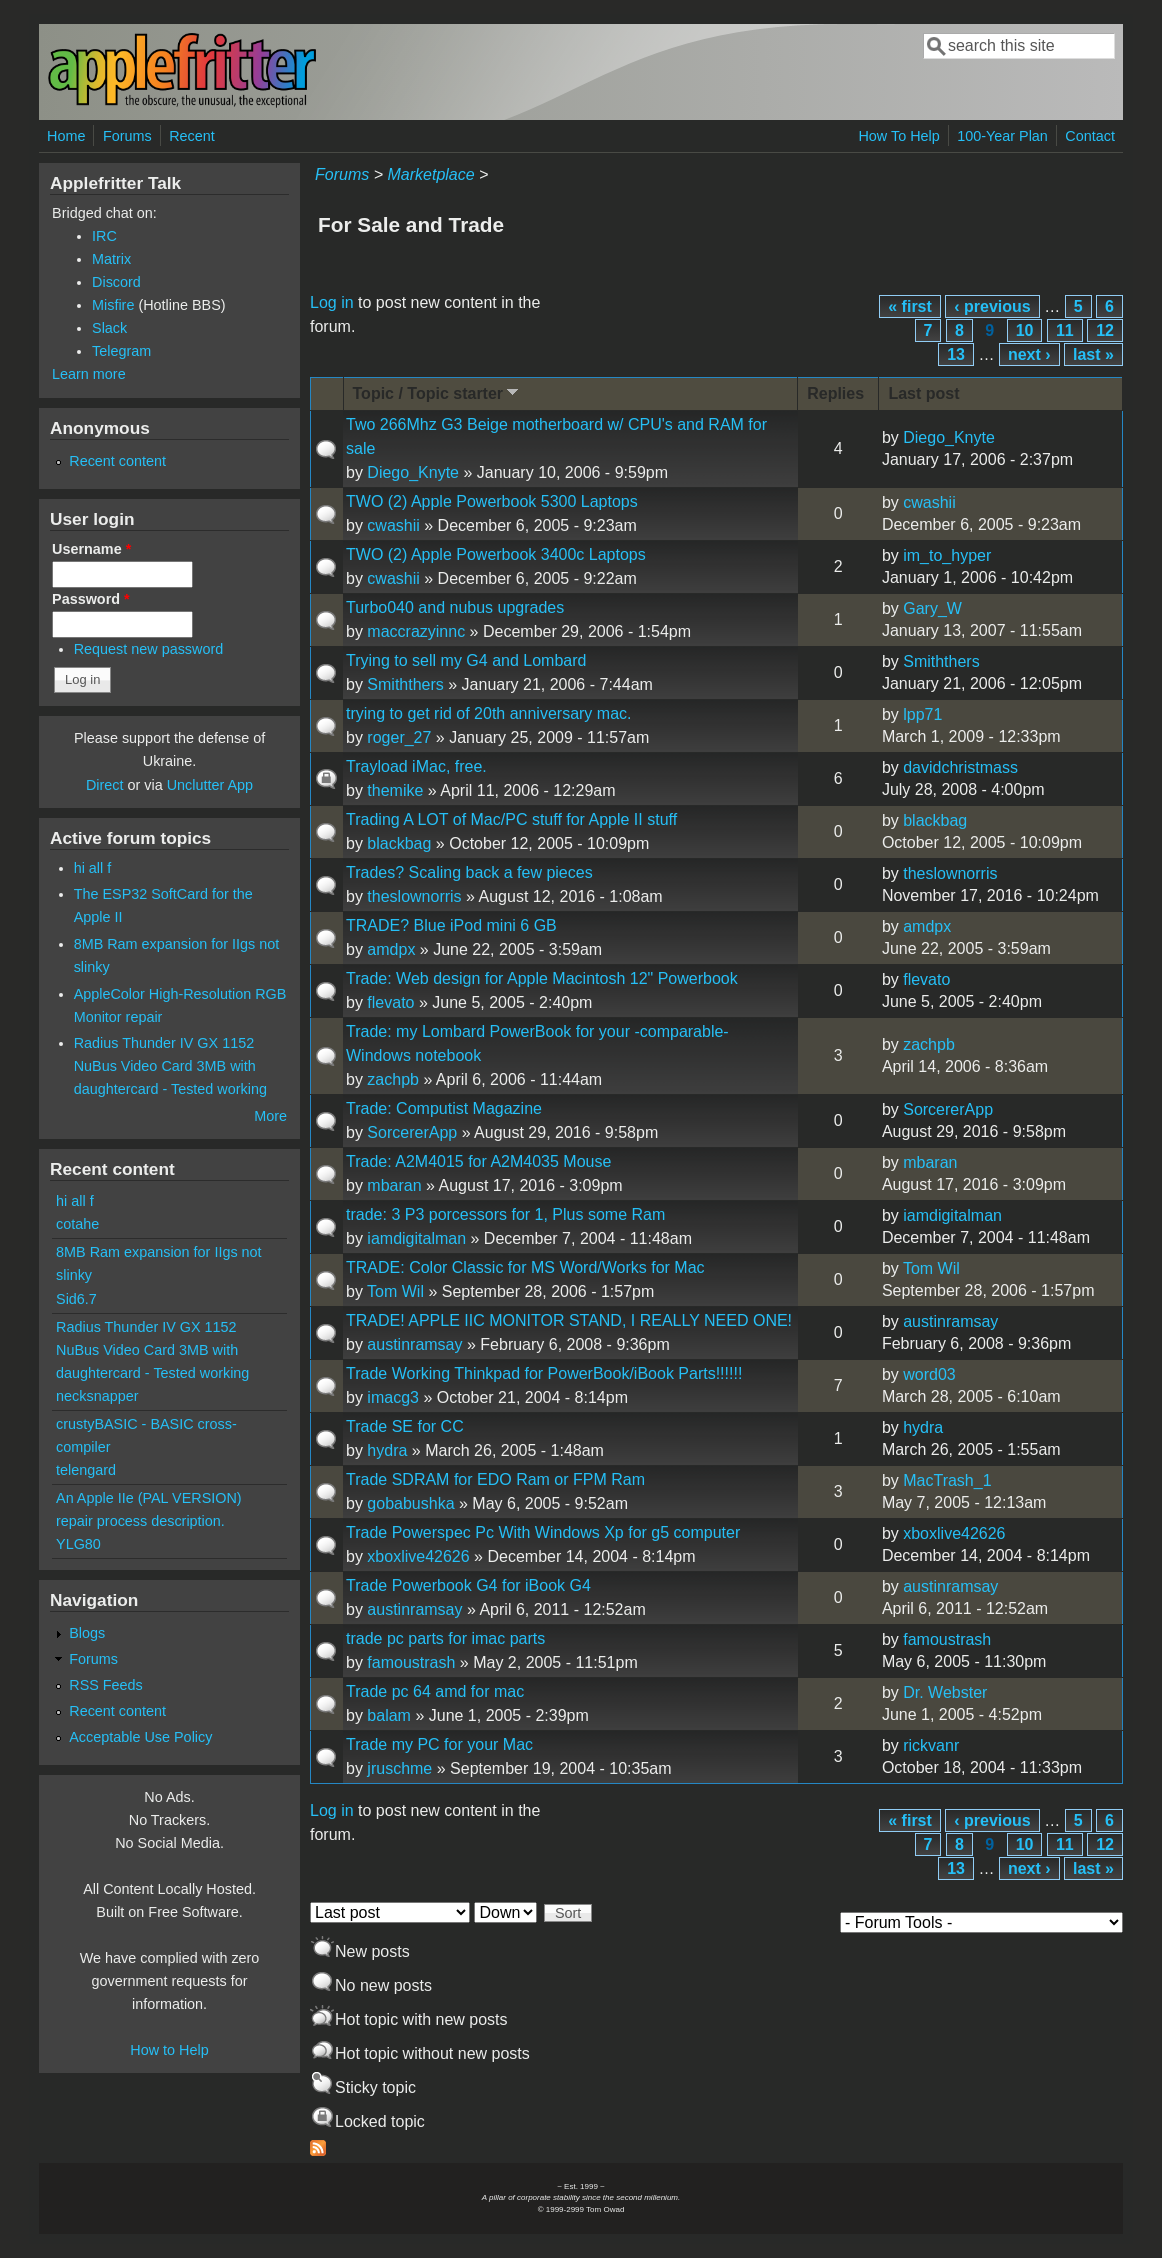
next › (1029, 354)
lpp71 (922, 714)
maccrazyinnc (416, 631)
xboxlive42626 (418, 1556)
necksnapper (97, 1396)
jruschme (399, 1768)
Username (91, 549)
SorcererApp (412, 1132)
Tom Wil (395, 1291)
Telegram (121, 351)
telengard (86, 1470)
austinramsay (414, 1344)
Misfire (113, 305)
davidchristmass (960, 767)
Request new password (149, 649)
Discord (116, 282)
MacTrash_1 (947, 1480)
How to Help (169, 2050)
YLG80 (78, 1544)
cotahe (77, 1224)
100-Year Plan (1002, 136)
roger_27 (399, 737)
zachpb (393, 1079)
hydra (387, 1450)
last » (1093, 354)
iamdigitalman (416, 1238)
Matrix (111, 259)
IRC (104, 236)
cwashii (393, 525)
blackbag (399, 843)
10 (1025, 330)
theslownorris (414, 896)
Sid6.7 (76, 1299)
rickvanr (931, 1745)
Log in (332, 302)
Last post (923, 393)
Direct (105, 785)
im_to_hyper (947, 555)
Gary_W (932, 608)
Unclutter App (210, 785)
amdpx (391, 949)
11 (1065, 330)
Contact (1090, 136)
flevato (390, 1002)
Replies (835, 393)
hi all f (93, 868)
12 (1105, 330)
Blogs (87, 1633)
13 (956, 354)
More (270, 1116)
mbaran (394, 1185)
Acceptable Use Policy (140, 1737)
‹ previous (992, 306)
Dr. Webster (945, 1692)
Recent (192, 136)
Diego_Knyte (413, 472)
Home (66, 136)
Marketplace (430, 174)
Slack (109, 328)
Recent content (117, 461)
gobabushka (410, 1503)
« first (910, 306)
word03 (929, 1374)
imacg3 (393, 1397)
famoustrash (411, 1662)
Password (91, 599)
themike (395, 790)
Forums (127, 136)
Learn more (89, 374)
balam (389, 1715)
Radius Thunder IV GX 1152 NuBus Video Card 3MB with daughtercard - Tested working (170, 1066)
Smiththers (405, 684)
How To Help (898, 136)
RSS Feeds (106, 1685)
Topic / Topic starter (438, 392)
